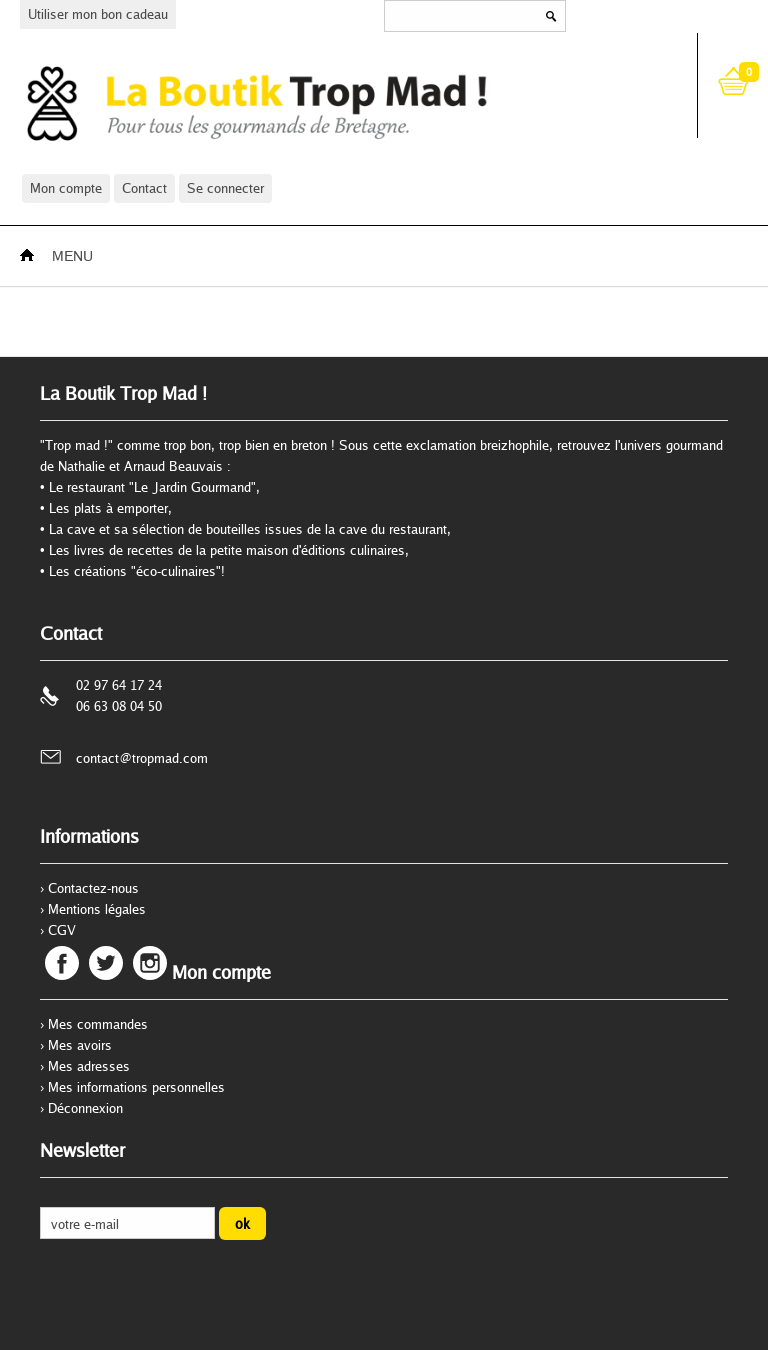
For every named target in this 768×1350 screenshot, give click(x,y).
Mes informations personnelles (136, 1087)
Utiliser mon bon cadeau (98, 14)
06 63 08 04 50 (119, 706)
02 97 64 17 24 (119, 685)
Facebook (62, 963)
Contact (144, 188)
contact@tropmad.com (142, 758)
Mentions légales (97, 909)
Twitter (106, 963)
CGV (62, 930)
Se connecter (225, 188)
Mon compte (66, 188)
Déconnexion (85, 1108)
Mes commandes (98, 1024)
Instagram (150, 963)
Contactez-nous (93, 888)
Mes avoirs (80, 1045)
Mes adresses (89, 1066)
